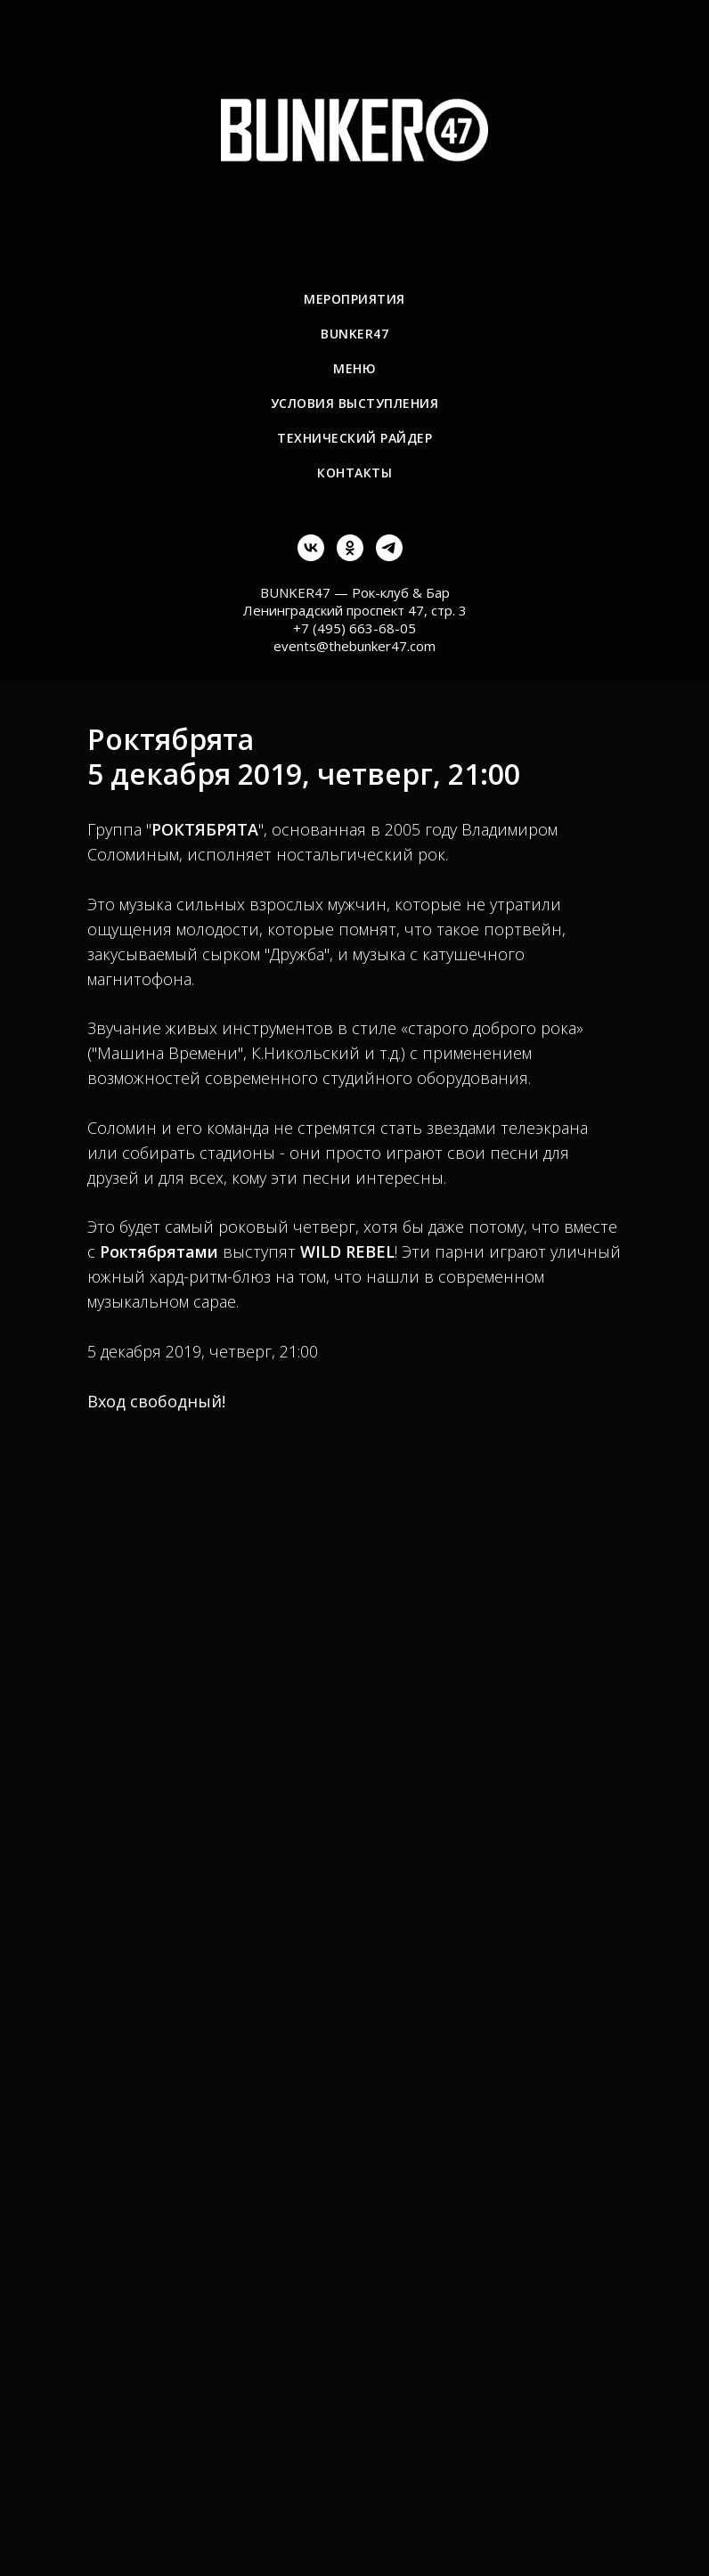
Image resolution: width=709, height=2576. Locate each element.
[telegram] (389, 556)
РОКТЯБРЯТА (204, 829)
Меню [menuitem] (354, 368)
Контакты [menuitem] (354, 472)
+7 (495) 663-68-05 (354, 628)
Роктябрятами (159, 1251)
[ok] (350, 556)
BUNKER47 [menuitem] (354, 333)
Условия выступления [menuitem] (355, 403)
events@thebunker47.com (354, 646)
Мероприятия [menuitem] (354, 298)
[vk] (310, 556)
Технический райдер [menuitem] (354, 437)
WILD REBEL (347, 1251)
